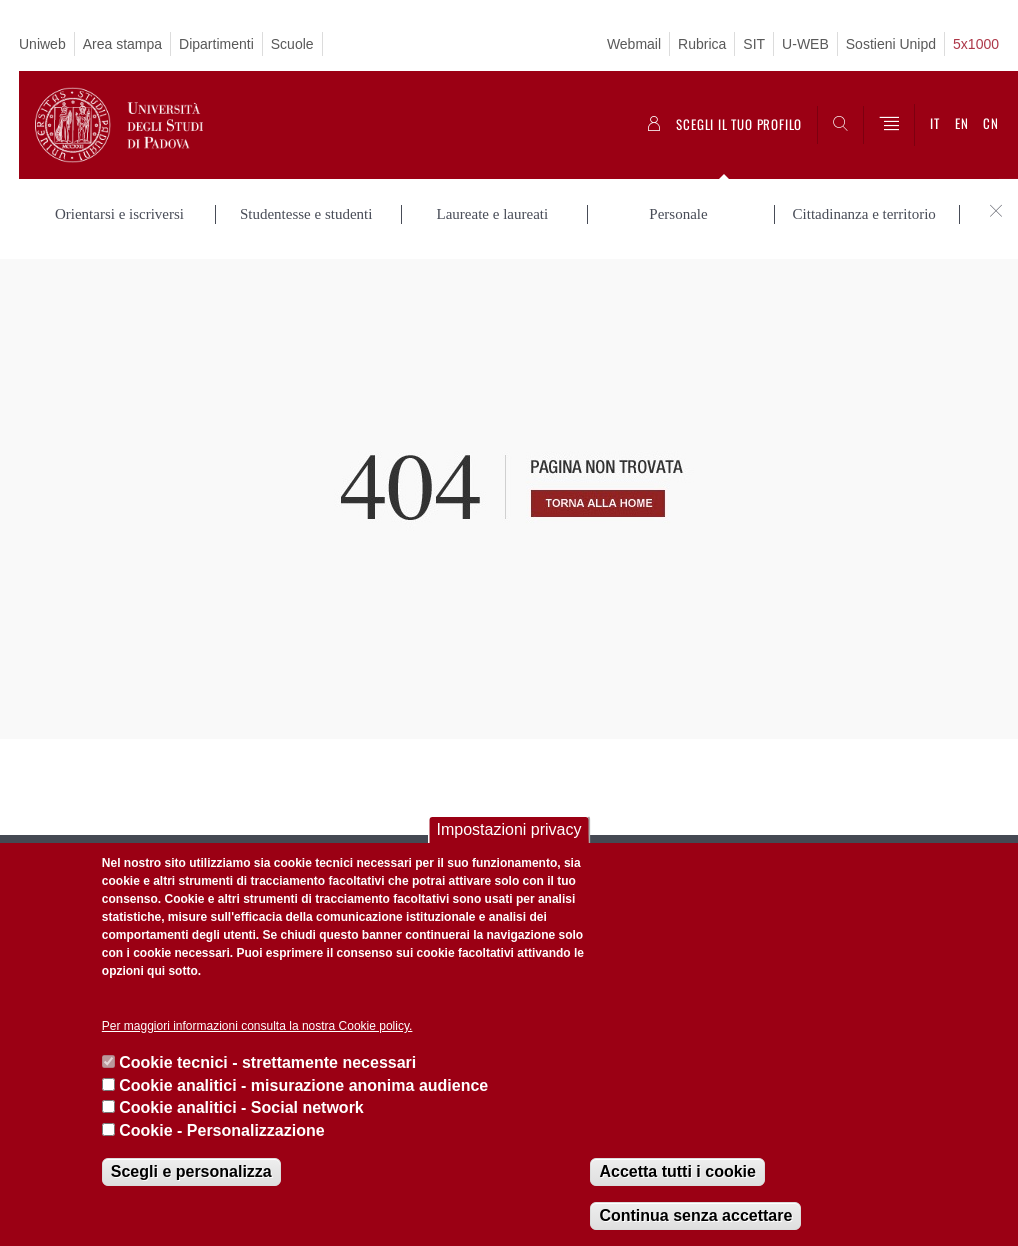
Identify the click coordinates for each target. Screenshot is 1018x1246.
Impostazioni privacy (509, 829)
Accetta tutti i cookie (677, 1171)
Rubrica (702, 44)
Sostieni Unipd (891, 44)
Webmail (634, 44)
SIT (754, 44)
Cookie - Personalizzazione (221, 1130)
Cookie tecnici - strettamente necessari (267, 1062)
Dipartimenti (216, 44)
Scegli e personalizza (191, 1171)
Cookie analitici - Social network (241, 1107)
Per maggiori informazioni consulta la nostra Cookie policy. (257, 1026)
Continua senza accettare (695, 1215)
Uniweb (42, 44)
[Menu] (889, 125)
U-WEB (805, 44)
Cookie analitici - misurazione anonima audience (303, 1085)
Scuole (292, 44)
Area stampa (122, 44)
